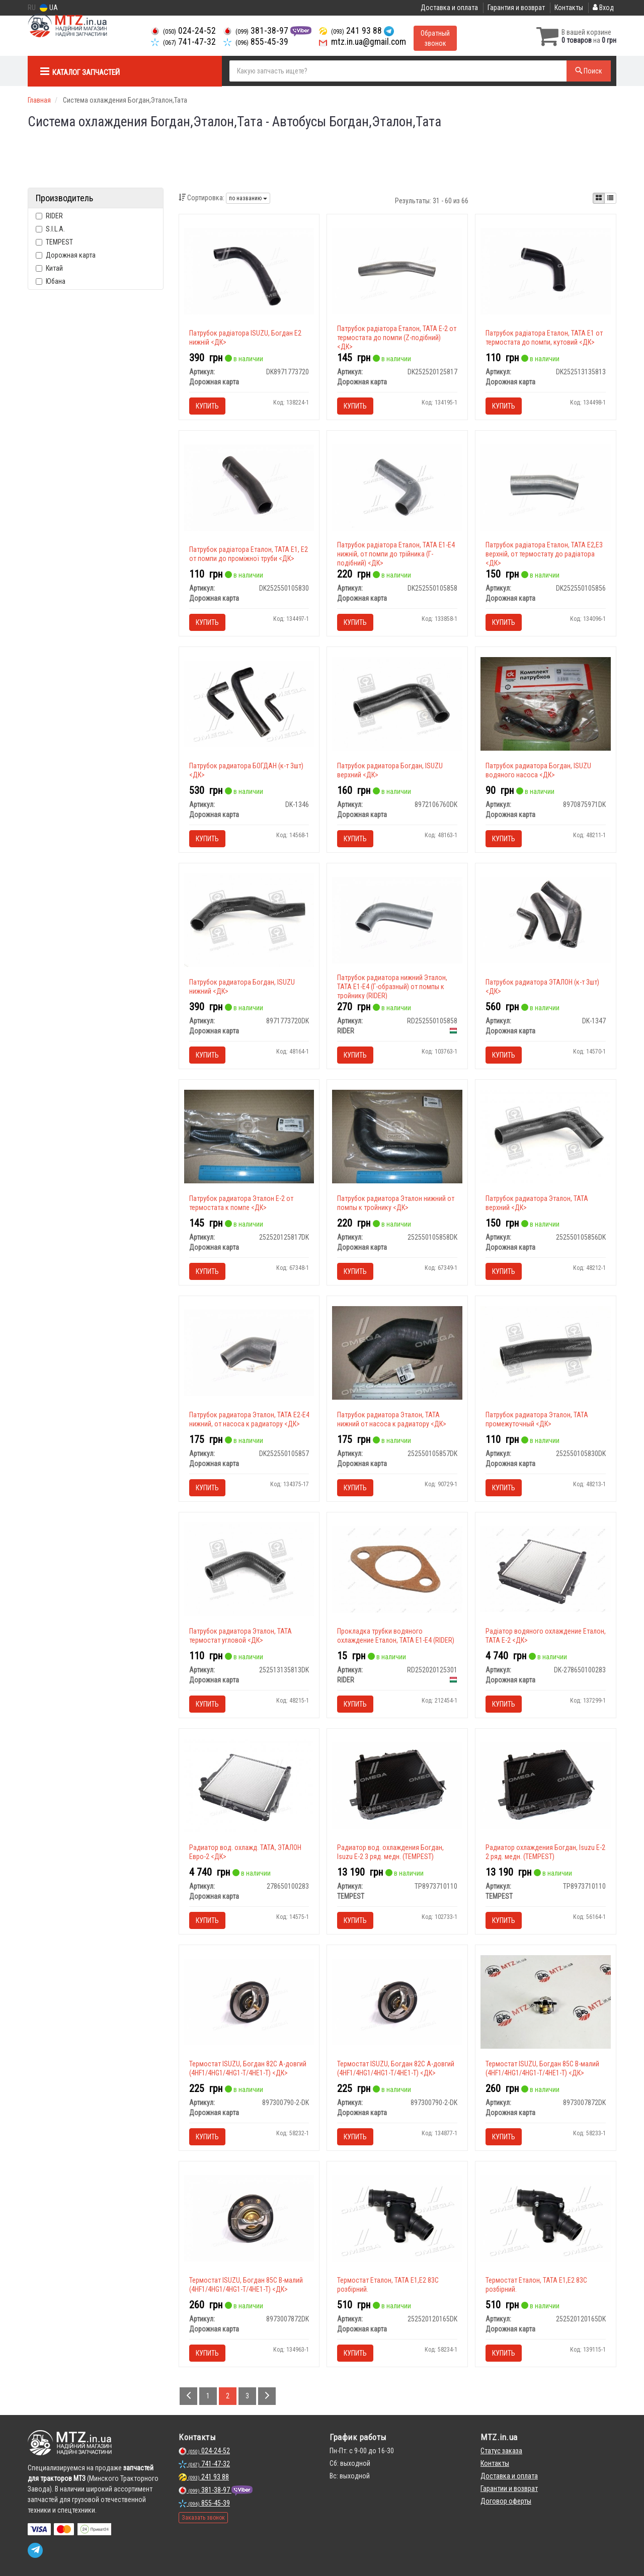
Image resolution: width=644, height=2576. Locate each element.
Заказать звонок (203, 2517)
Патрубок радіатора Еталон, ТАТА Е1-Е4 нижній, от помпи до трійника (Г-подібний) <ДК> (396, 554)
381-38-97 (256, 31)
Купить (207, 406)
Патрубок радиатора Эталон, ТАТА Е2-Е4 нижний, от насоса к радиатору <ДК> (249, 1419)
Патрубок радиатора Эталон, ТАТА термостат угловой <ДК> (240, 1635)
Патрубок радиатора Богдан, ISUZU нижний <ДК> (242, 986)
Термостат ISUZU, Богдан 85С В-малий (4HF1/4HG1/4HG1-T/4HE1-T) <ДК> (542, 2068)
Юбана (50, 281)
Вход (603, 8)
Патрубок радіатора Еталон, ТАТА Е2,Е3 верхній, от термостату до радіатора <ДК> (544, 554)
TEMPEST (54, 242)
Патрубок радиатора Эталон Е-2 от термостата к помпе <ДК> (241, 1203)
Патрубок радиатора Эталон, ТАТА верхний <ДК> (537, 1203)
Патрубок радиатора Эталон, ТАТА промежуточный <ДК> (537, 1419)
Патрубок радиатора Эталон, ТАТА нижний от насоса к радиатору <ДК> (391, 1419)
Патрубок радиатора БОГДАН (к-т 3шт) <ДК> (246, 770)
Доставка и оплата (449, 8)
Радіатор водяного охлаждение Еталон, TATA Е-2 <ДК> (546, 1635)
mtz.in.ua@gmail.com (362, 42)
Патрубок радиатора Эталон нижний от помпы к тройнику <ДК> (395, 1203)
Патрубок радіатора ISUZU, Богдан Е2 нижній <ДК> (245, 337)
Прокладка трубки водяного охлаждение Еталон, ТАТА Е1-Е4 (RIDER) (395, 1635)
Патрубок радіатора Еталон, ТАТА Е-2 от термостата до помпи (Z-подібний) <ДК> (396, 338)
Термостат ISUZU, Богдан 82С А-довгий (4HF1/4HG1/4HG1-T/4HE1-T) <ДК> (247, 2068)
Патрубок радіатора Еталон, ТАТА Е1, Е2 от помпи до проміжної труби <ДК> (248, 553)
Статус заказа (501, 2451)
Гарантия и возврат (516, 8)
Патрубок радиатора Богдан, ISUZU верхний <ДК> (390, 770)
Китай (49, 268)
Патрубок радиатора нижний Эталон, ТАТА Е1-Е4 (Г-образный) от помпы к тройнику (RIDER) (392, 987)
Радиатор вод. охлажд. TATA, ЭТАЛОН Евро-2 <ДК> (245, 1852)
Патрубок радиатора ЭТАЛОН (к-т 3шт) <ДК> (542, 986)
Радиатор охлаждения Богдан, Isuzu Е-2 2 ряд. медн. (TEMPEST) (545, 1852)
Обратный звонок (435, 38)
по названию (248, 198)
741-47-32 (183, 42)
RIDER (49, 216)
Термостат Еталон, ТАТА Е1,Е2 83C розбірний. (388, 2284)
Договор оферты (505, 2501)
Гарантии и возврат (509, 2488)
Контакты (568, 8)
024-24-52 (183, 31)
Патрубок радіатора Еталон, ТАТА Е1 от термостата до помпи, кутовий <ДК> (544, 337)
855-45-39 (255, 42)
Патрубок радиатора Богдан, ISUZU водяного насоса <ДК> (538, 770)
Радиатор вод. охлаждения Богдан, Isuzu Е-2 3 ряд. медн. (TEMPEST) (390, 1852)
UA (49, 8)
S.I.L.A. (50, 229)
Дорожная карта (66, 255)
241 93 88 (351, 31)
